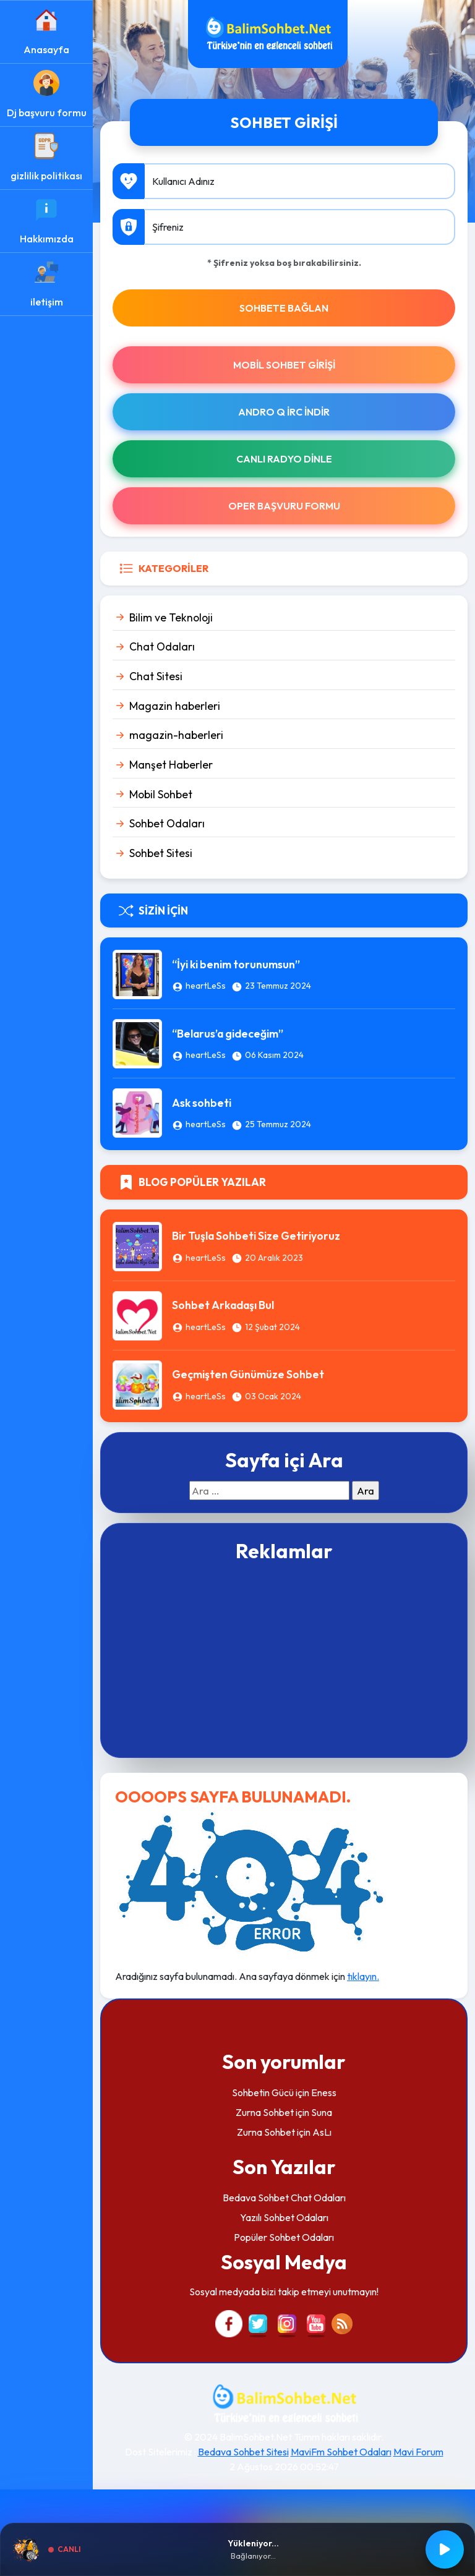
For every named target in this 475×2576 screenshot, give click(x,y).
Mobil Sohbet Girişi (284, 365)
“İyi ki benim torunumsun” (236, 964)
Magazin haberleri (174, 706)
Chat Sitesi (155, 676)
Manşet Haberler (171, 764)
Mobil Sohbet (160, 794)
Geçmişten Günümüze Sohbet (248, 1374)
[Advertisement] (284, 1658)
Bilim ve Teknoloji (171, 617)
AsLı (322, 2132)
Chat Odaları (162, 646)
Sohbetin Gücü (263, 2092)
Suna (321, 2112)
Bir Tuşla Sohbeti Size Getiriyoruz (256, 1236)
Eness (323, 2092)
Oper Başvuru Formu (284, 506)
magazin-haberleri (176, 735)
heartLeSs (206, 985)
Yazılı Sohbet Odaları (284, 2217)
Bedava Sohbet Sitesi (243, 2452)
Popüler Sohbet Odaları (284, 2237)
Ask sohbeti (201, 1103)
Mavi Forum (418, 2452)
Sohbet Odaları (167, 823)
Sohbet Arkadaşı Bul (223, 1305)
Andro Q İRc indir (284, 412)
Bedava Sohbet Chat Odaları (284, 2197)
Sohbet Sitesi (160, 853)
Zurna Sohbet (265, 2112)
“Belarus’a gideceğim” (227, 1033)
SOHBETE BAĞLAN (283, 308)
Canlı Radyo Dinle (284, 459)
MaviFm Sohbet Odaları (341, 2452)
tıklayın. (363, 1976)
